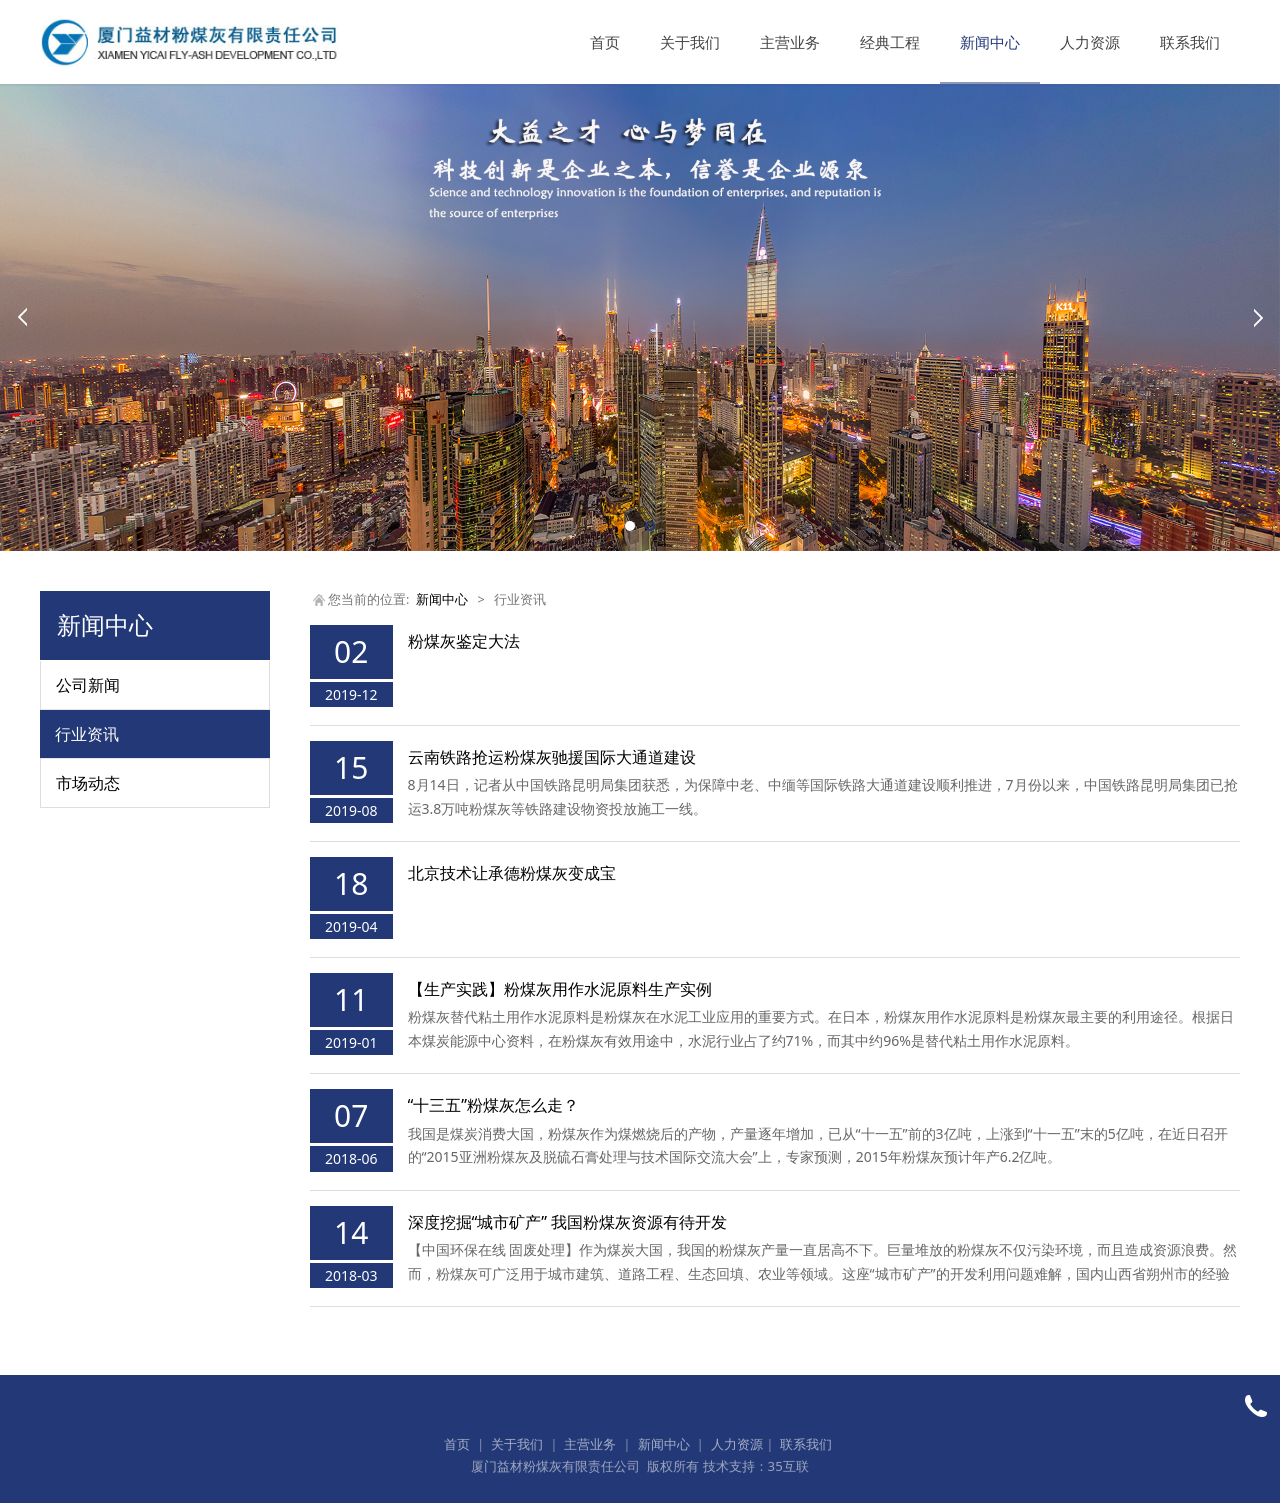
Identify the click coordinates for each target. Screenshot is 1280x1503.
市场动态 (88, 783)
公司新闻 (88, 685)
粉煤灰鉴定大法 (464, 641)
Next (1258, 317)
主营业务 (790, 42)
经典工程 (890, 42)
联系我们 (1190, 42)
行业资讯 (87, 734)
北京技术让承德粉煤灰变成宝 (512, 873)
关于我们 (690, 42)
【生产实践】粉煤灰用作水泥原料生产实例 (560, 989)
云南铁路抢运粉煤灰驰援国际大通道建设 (552, 757)
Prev (22, 317)
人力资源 (1090, 42)
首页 (605, 42)
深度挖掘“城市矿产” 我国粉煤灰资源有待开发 (568, 1222)
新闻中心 (990, 42)
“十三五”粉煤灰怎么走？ (494, 1105)
